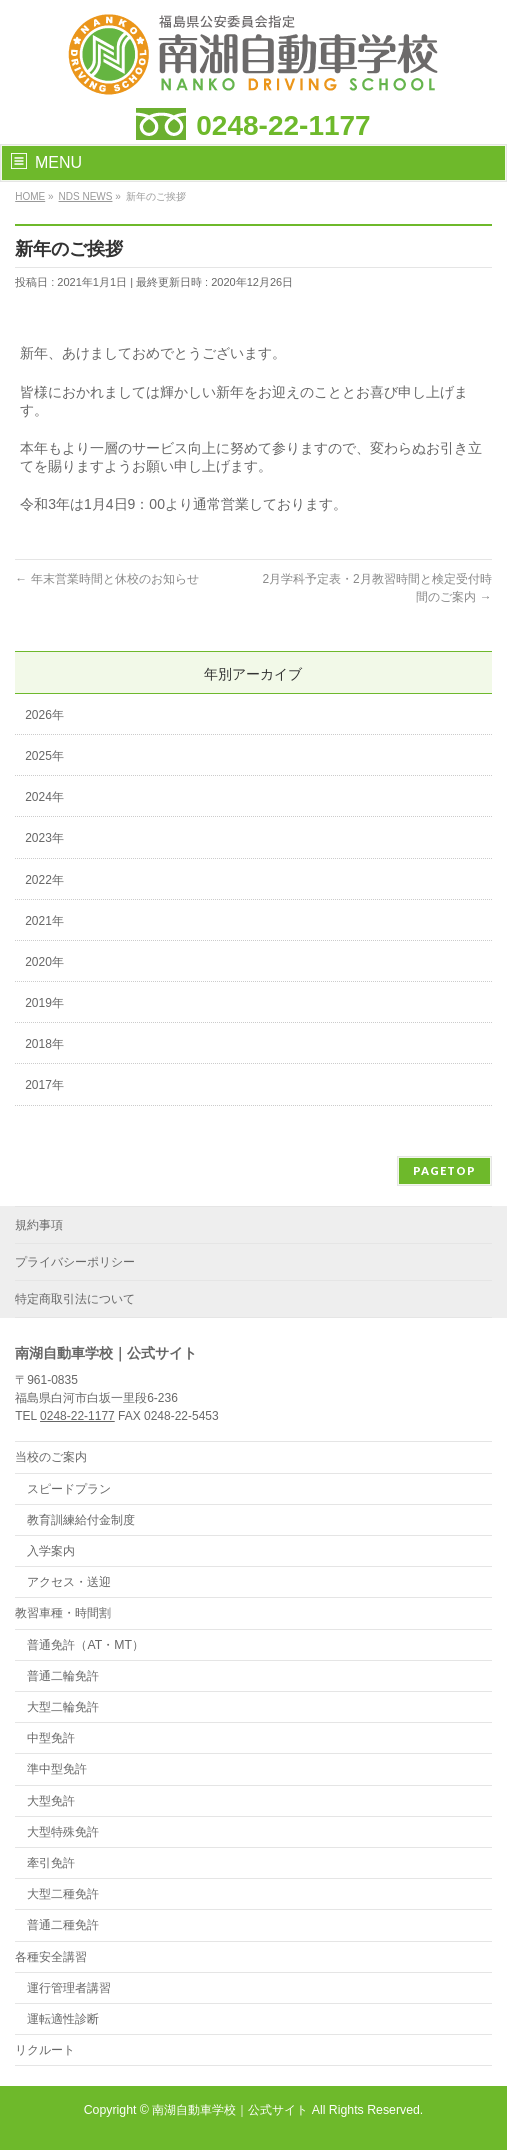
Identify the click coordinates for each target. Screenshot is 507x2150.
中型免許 (51, 1738)
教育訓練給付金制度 (81, 1520)
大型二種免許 (63, 1894)
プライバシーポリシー (75, 1262)
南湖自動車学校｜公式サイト (230, 2110)
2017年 (44, 1085)
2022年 (44, 880)
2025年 (44, 756)
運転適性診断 (63, 2019)
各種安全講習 (51, 1957)
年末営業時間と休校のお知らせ (106, 579)
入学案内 (51, 1551)
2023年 (44, 838)
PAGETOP (444, 1170)
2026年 (44, 715)
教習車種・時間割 (63, 1613)
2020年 (44, 962)
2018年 (44, 1044)
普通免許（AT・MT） (85, 1645)
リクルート (45, 2050)
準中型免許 (57, 1769)
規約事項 (39, 1225)
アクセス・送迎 (69, 1582)
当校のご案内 (51, 1457)
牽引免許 (51, 1863)
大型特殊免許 (63, 1832)
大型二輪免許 (63, 1707)
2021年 (44, 921)
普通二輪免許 (63, 1676)
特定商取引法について (75, 1299)
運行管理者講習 (69, 1988)
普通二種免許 (63, 1925)
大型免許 (51, 1801)
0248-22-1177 (283, 125)
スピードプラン (69, 1489)
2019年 (44, 1003)
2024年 (44, 797)
